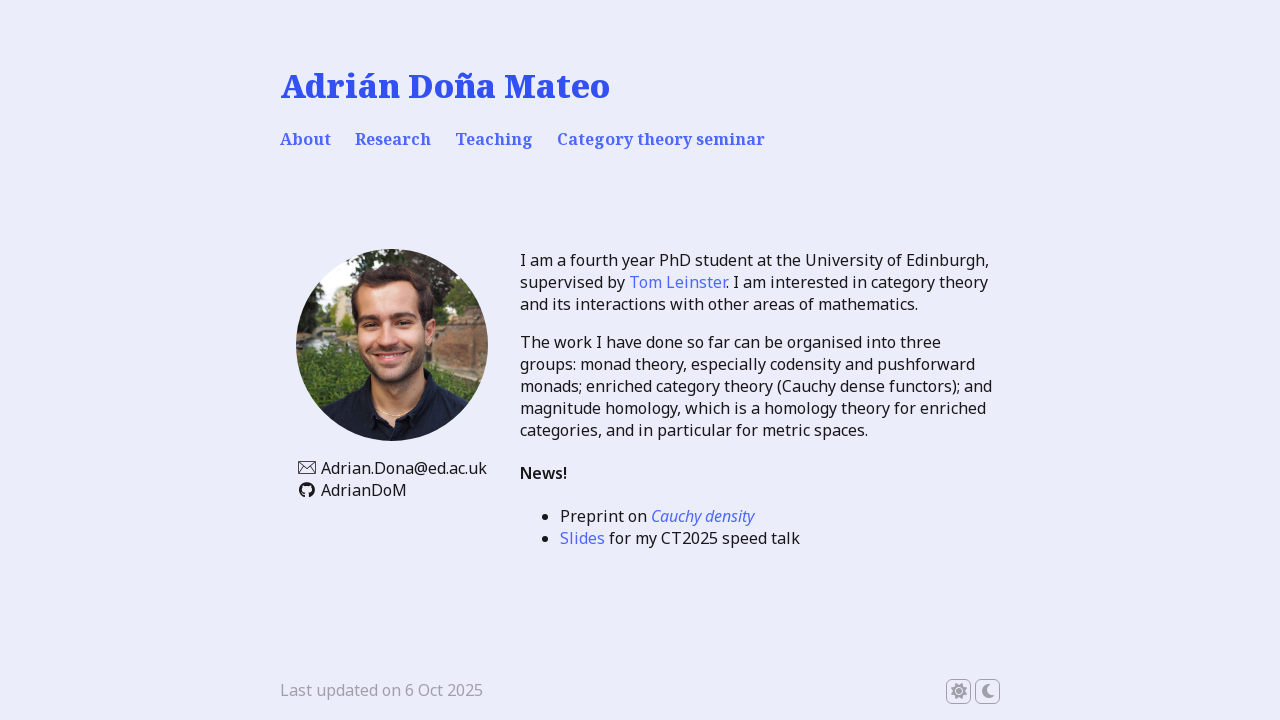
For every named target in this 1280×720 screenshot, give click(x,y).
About (305, 139)
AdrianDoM (364, 490)
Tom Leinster (677, 282)
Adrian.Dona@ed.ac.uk (404, 468)
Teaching (494, 139)
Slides (582, 538)
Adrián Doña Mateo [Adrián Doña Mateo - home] (445, 85)
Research (393, 139)
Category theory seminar (661, 139)
